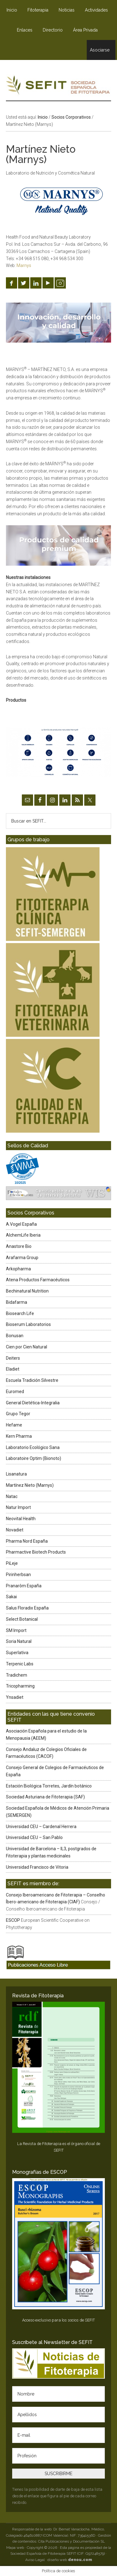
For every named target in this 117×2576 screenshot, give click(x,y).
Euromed (15, 1391)
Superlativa (17, 1652)
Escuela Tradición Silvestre (32, 1380)
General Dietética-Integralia (33, 1402)
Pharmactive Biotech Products (36, 1552)
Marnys (24, 265)
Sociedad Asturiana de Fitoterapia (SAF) (45, 1796)
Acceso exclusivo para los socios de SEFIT (58, 2320)
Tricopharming (20, 1686)
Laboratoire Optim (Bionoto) (33, 1458)
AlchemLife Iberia (23, 1235)
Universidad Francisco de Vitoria (37, 1867)
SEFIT (58, 86)
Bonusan (14, 1335)
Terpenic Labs (19, 1663)
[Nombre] (58, 2394)
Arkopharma (18, 1268)
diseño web (69, 2560)
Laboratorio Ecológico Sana (33, 1447)
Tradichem (16, 1675)
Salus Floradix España (27, 1607)
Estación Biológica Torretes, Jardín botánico (49, 1785)
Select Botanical (22, 1619)
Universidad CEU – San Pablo (34, 1837)
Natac (11, 1496)
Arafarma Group (22, 1257)
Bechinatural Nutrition (27, 1290)
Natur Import (18, 1507)
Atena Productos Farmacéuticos (38, 1279)
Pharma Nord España (27, 1541)
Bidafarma (16, 1302)
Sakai (11, 1596)
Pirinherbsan (18, 1574)
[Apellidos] (58, 2414)
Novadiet (14, 1529)
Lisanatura (16, 1473)
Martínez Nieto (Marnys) (30, 1485)
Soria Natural (19, 1641)
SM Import (16, 1630)
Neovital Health (21, 1518)
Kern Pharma (19, 1436)
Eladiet (12, 1369)
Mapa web (15, 2547)
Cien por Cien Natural (26, 1346)
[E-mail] (58, 2435)
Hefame (14, 1424)
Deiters (13, 1358)
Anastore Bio (19, 1246)
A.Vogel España (21, 1224)
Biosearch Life (20, 1313)
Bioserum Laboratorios (28, 1324)
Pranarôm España (23, 1585)
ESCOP (13, 1920)
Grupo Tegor (18, 1413)
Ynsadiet (14, 1697)
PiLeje (12, 1563)
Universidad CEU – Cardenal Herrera (41, 1826)
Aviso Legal (35, 2560)
